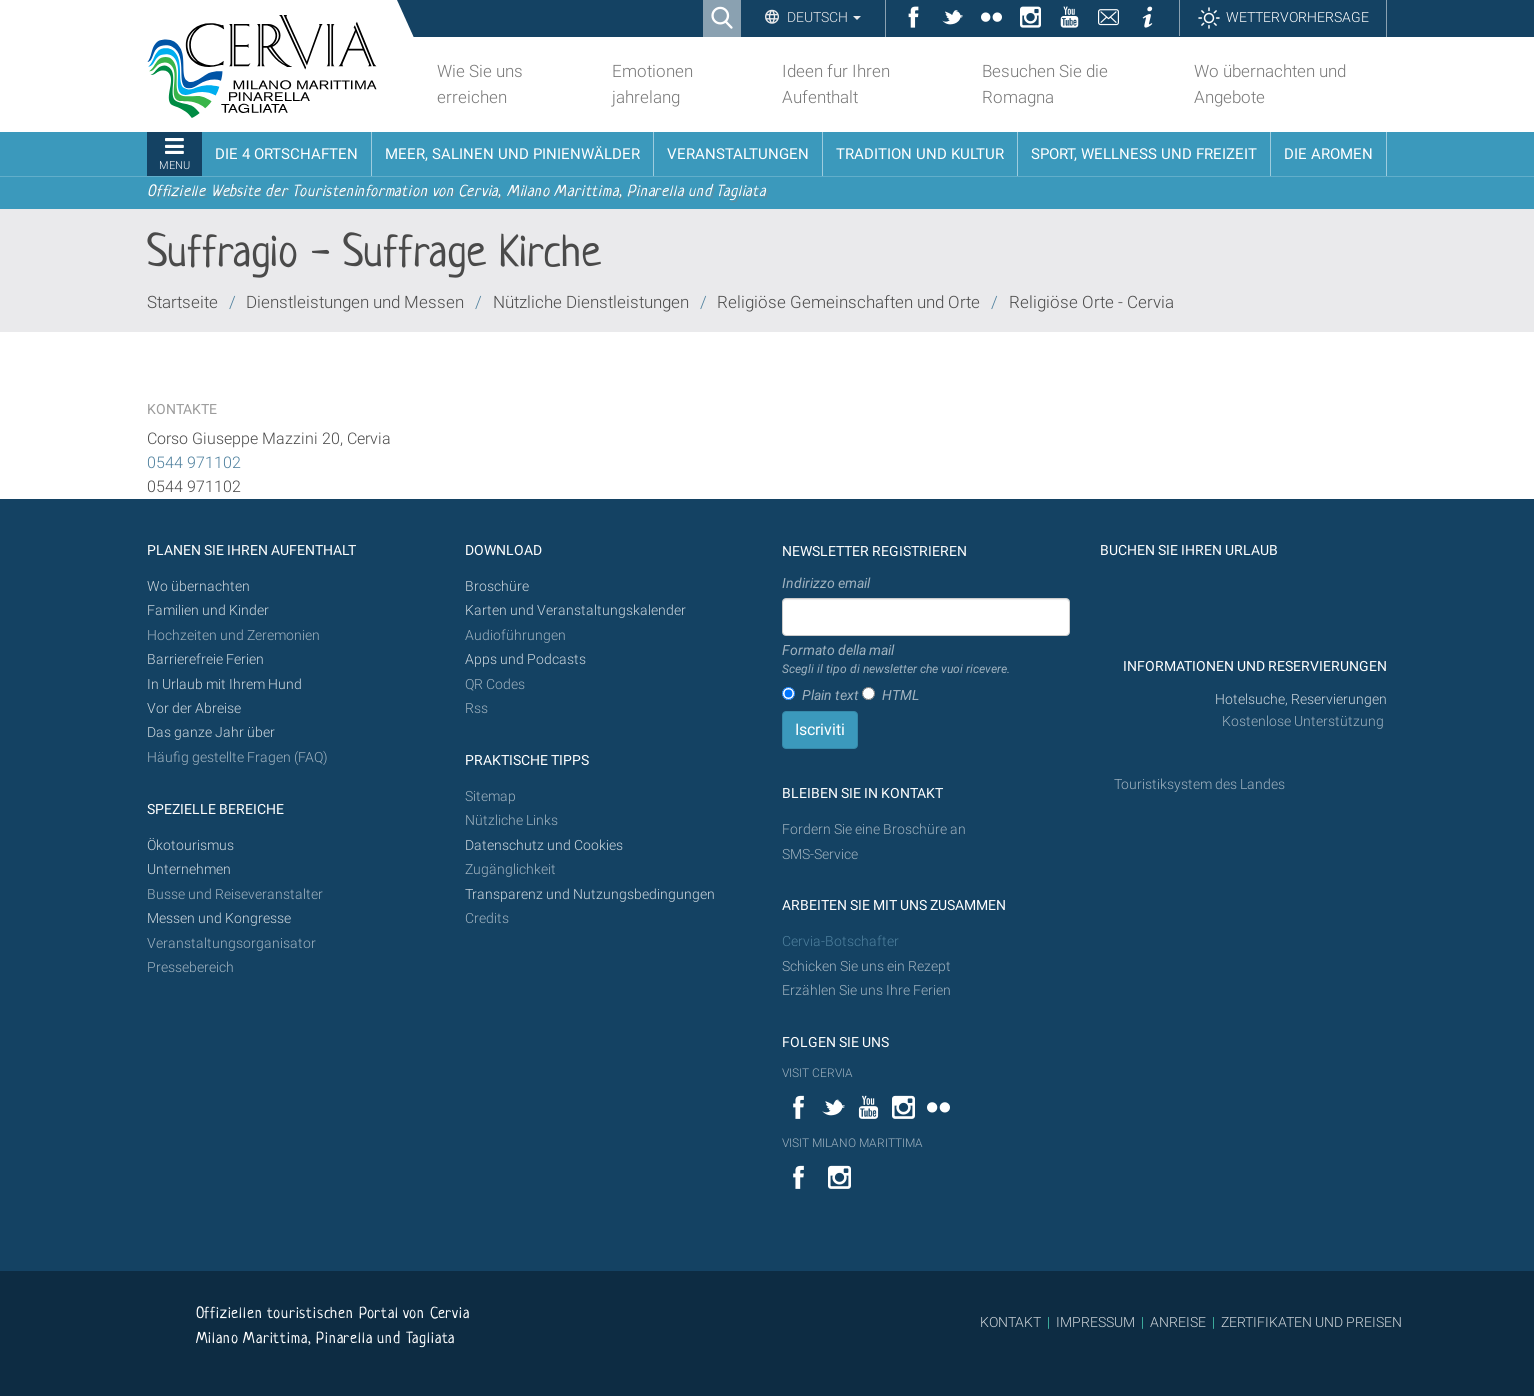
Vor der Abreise (194, 708)
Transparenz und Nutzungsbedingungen (590, 894)
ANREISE (1178, 1322)
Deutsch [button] (822, 17)
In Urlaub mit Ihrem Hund (224, 684)
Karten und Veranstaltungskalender (575, 610)
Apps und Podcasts (525, 659)
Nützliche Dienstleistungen (591, 302)
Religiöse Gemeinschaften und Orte (848, 302)
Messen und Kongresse (219, 918)
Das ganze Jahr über (211, 732)
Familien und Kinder (208, 610)
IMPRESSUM (1095, 1322)
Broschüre (497, 586)
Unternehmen (189, 869)
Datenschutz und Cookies (545, 845)
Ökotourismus (190, 845)
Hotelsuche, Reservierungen (1301, 699)
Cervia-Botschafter (840, 941)
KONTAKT (1010, 1322)
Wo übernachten (198, 586)
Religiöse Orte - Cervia (1091, 302)
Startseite (182, 302)
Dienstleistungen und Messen (355, 302)
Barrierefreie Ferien (207, 659)
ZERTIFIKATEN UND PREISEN (1311, 1322)
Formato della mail (896, 660)
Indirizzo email (826, 583)
